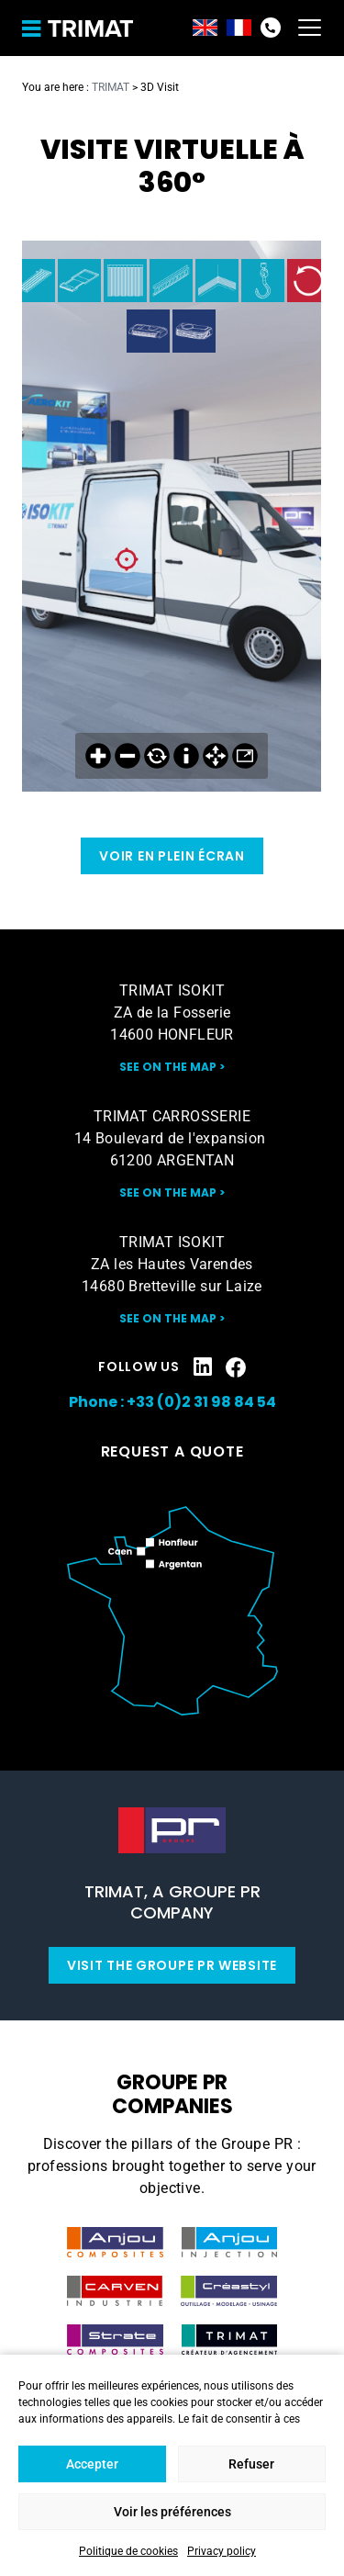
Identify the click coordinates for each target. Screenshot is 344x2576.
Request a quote (172, 1451)
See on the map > (172, 1066)
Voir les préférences (172, 2511)
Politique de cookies (128, 2551)
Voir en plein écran (171, 856)
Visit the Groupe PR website (172, 1965)
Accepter (92, 2464)
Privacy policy (221, 2551)
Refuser (251, 2464)
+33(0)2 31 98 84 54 (271, 27)
